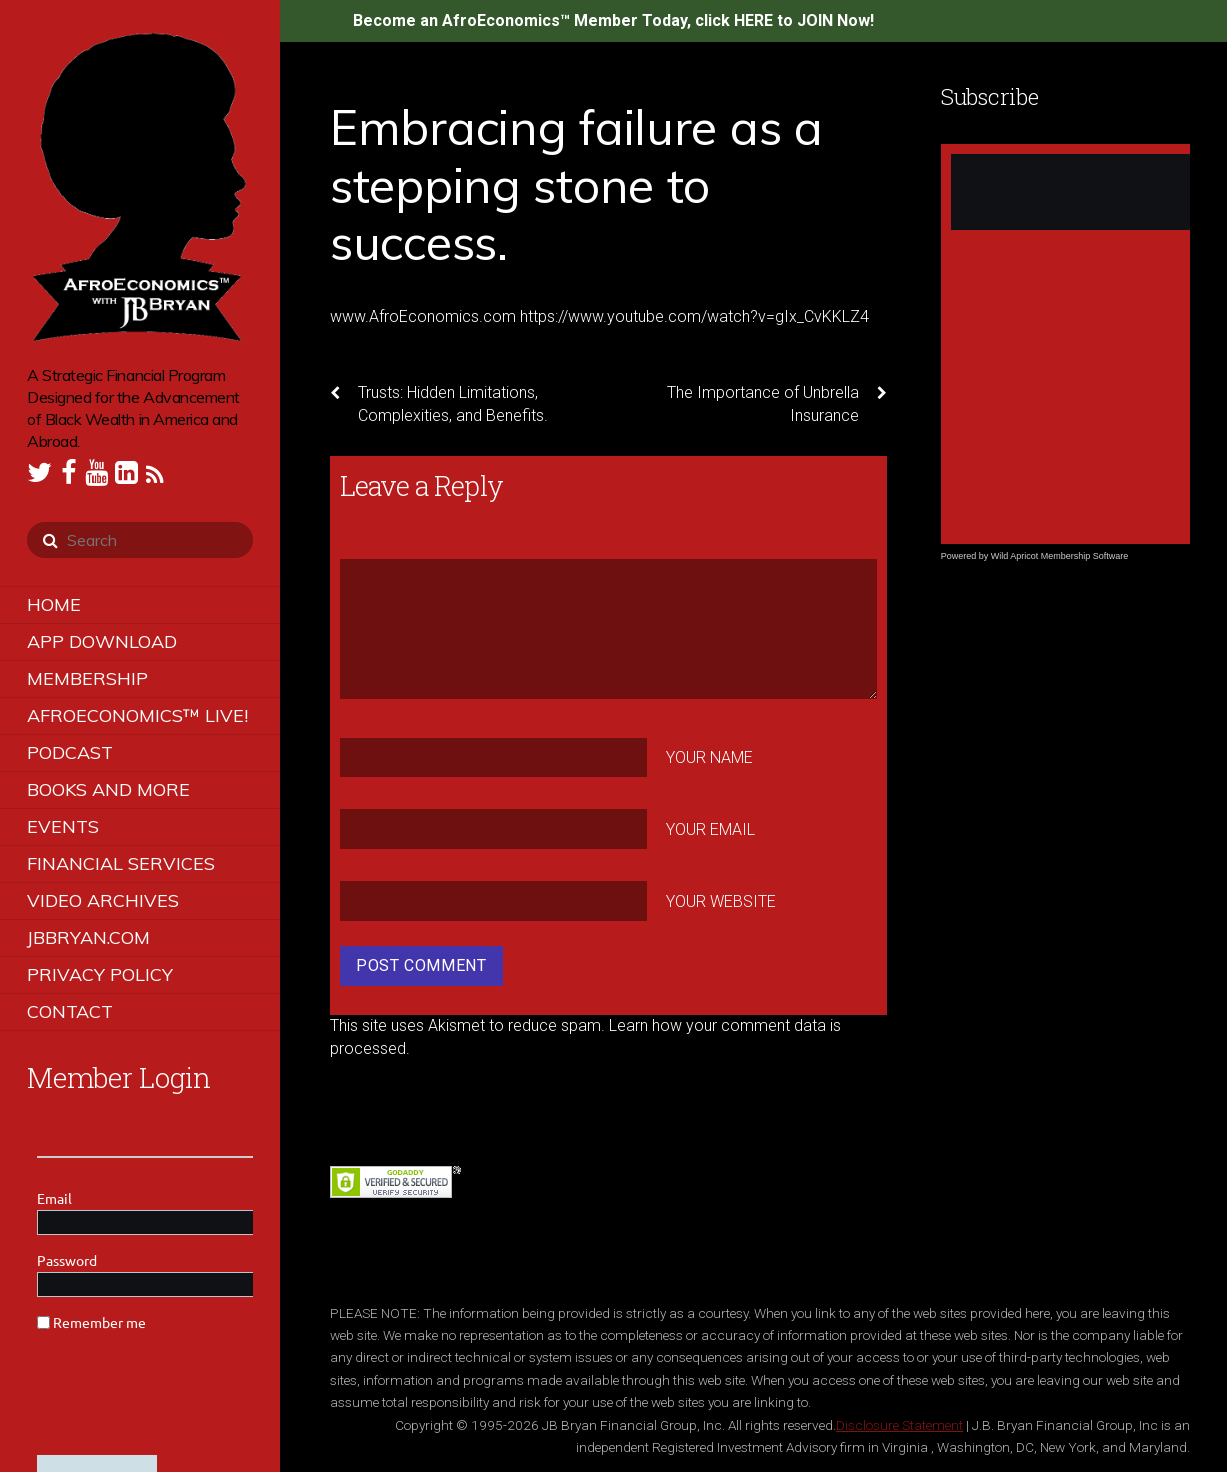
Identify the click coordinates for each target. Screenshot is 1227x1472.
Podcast (70, 752)
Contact (70, 1011)
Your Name (709, 757)
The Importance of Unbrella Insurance (777, 403)
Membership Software (1085, 556)
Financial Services (121, 863)
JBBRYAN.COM (88, 937)
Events (63, 826)
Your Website (721, 900)
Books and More (108, 789)
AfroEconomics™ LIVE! (137, 715)
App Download (102, 641)
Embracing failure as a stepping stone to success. (576, 184)
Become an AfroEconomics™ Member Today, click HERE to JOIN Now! (613, 20)
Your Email (710, 829)
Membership (87, 678)
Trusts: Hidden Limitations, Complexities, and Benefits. (439, 403)
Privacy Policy (100, 974)
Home (54, 604)
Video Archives (103, 900)
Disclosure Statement (899, 1425)
